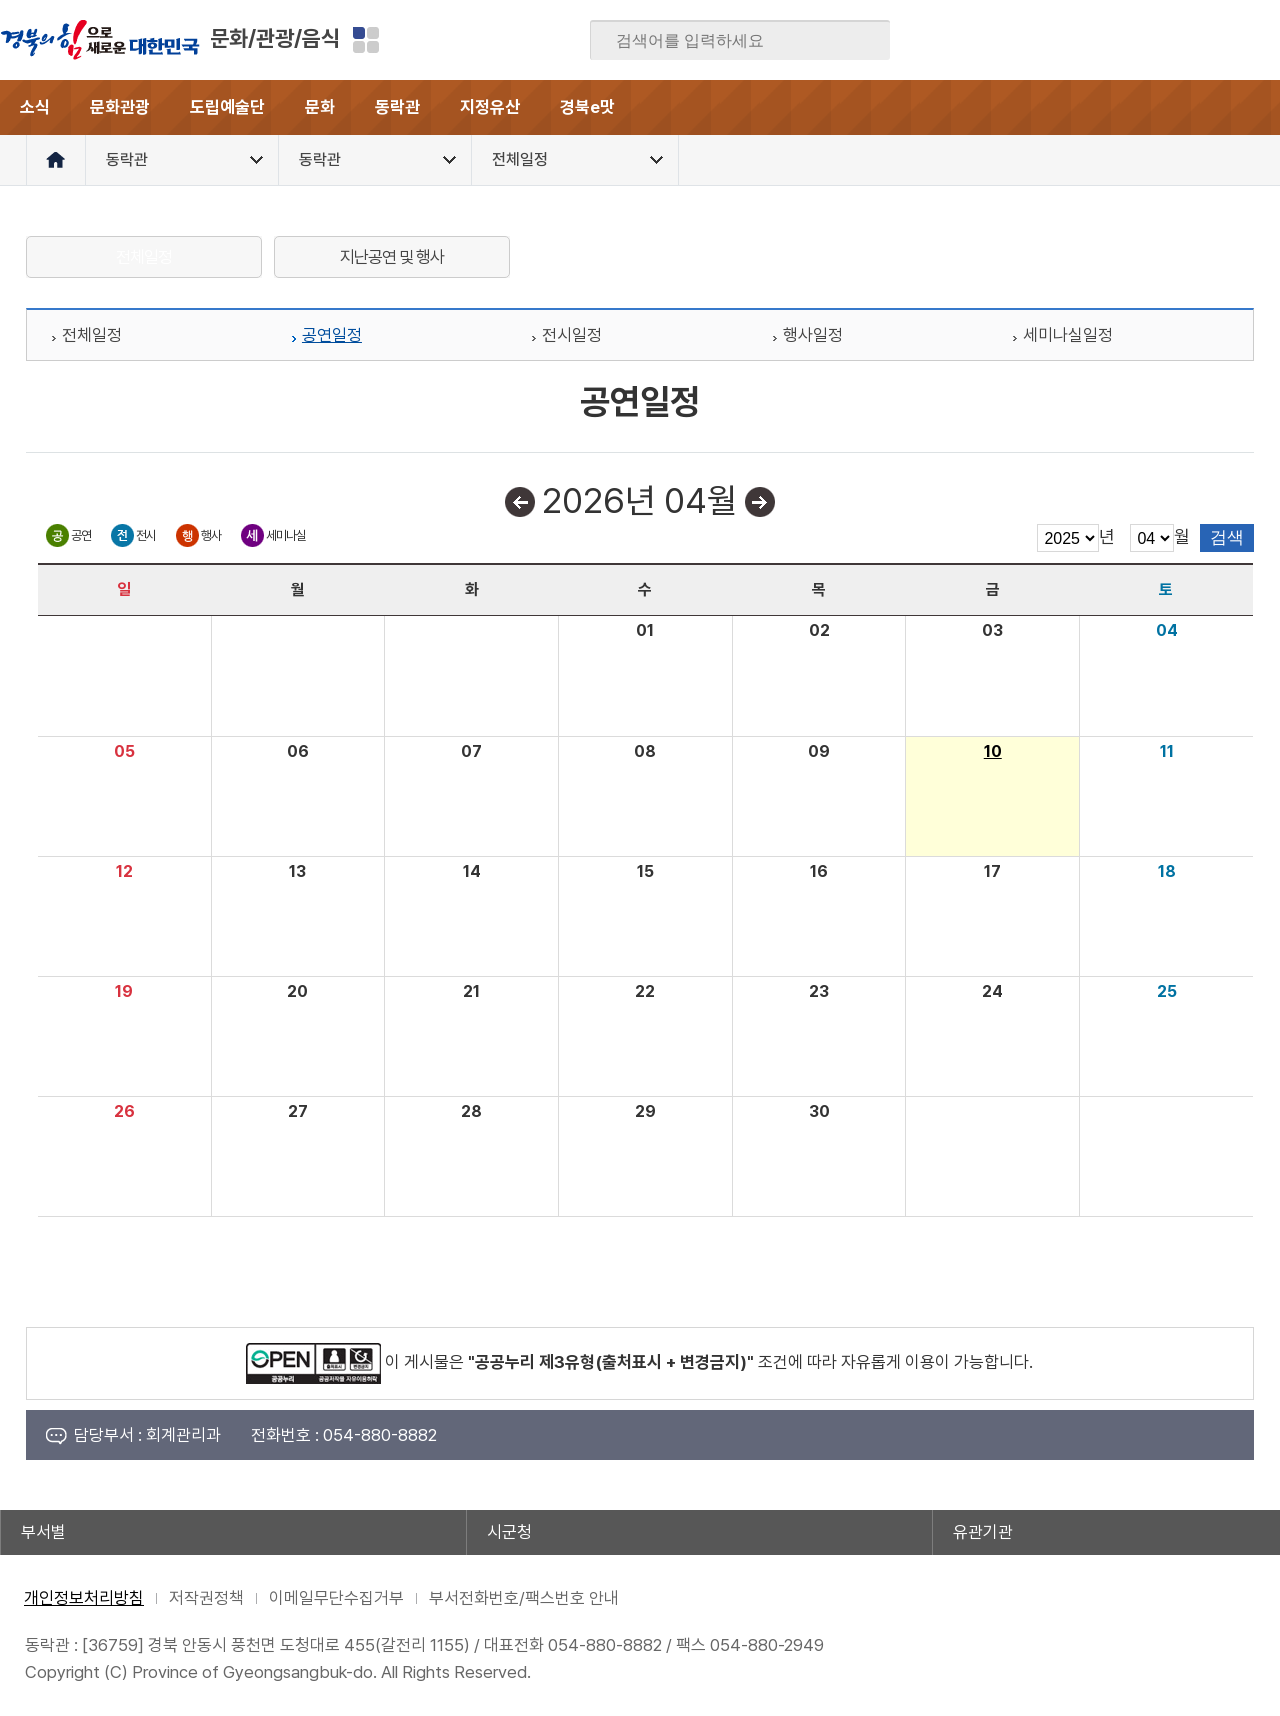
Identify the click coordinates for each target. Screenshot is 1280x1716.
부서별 (43, 1532)
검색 (861, 41)
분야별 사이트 (366, 40)
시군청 (509, 1532)
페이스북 (1069, 40)
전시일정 (572, 335)
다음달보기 (760, 502)
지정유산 (490, 107)
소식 (35, 107)
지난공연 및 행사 (392, 257)
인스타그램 (1225, 40)
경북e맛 (587, 107)
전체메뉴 (1252, 107)
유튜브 (1264, 40)
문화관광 (120, 107)
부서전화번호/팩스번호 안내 (524, 1598)
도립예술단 (227, 107)
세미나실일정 (1068, 335)
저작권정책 (206, 1598)
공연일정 (332, 335)
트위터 (1147, 40)
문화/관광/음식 (275, 38)
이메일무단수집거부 (336, 1598)
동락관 (397, 107)
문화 (320, 107)
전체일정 (144, 257)
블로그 (1108, 40)
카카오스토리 (1186, 40)
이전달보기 (520, 502)
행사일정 (813, 335)
